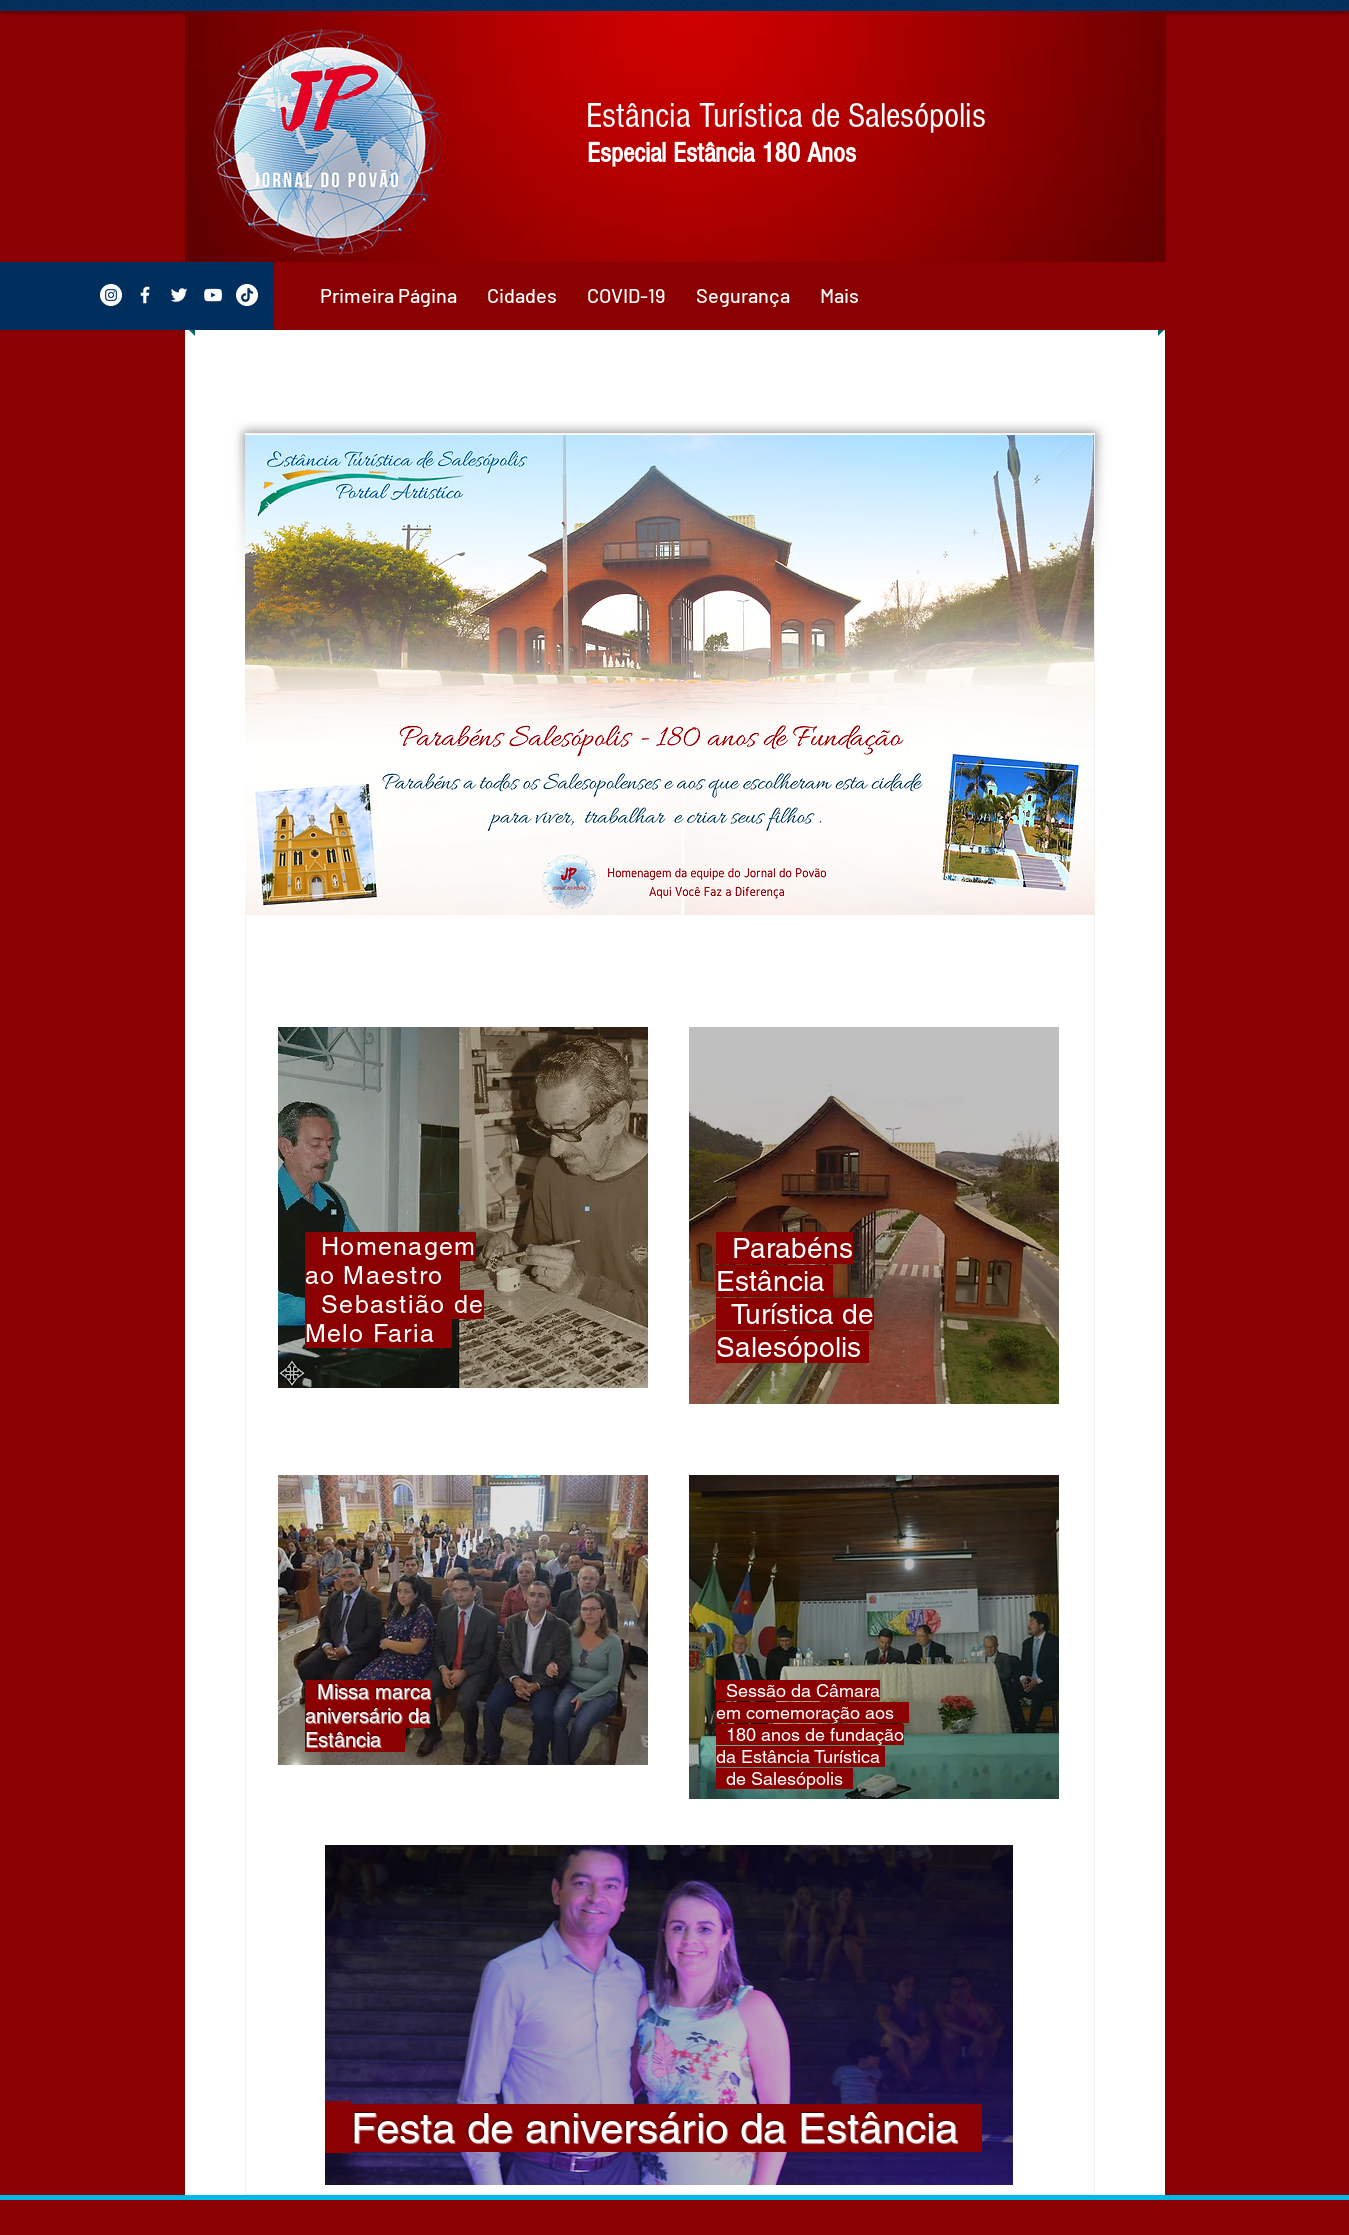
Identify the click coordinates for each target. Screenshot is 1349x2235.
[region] (463, 1208)
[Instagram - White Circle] (111, 295)
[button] (522, 295)
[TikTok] (247, 295)
